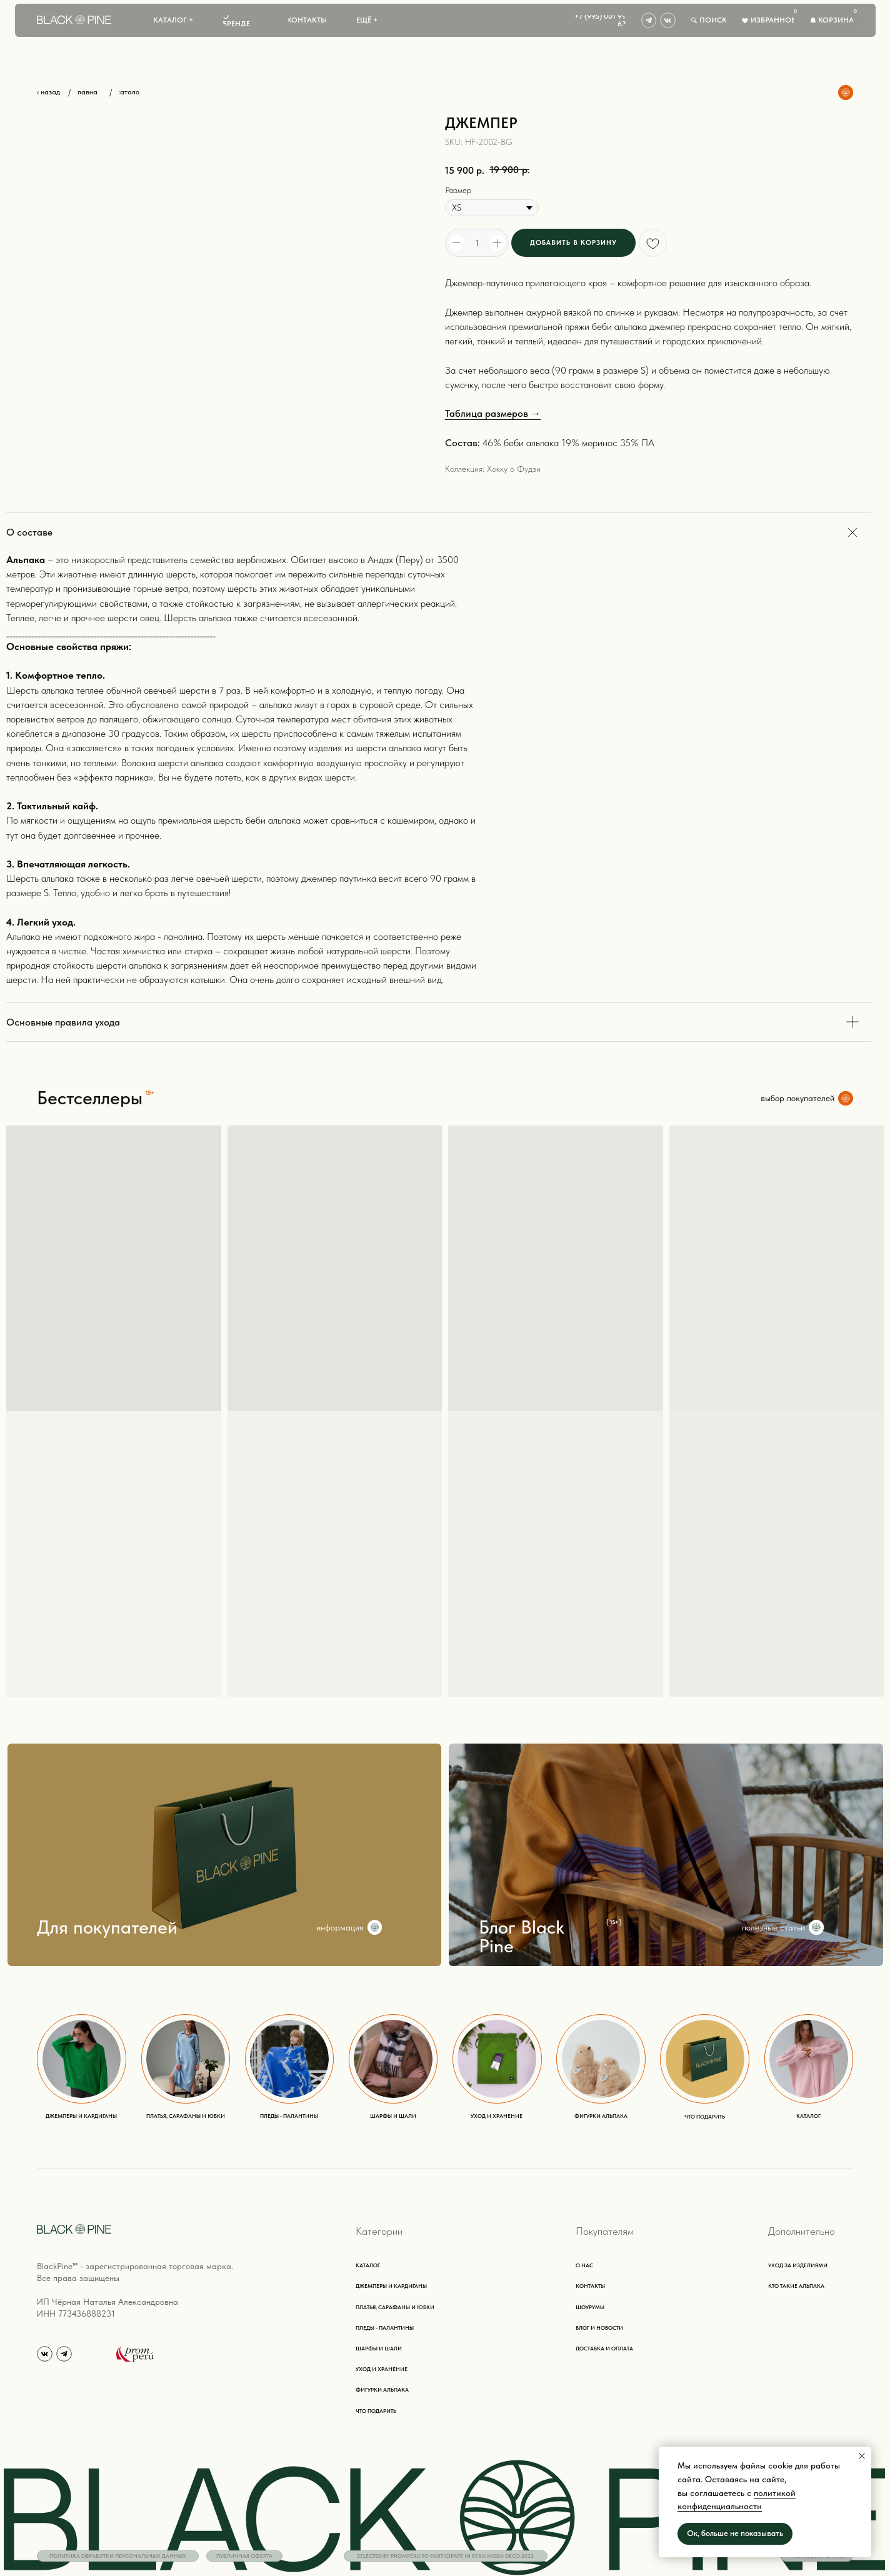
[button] (173, 20)
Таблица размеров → (493, 413)
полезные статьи (773, 1927)
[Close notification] (862, 2456)
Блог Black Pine (521, 1936)
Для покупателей (107, 1927)
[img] (649, 20)
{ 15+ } (614, 1922)
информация (340, 1927)
